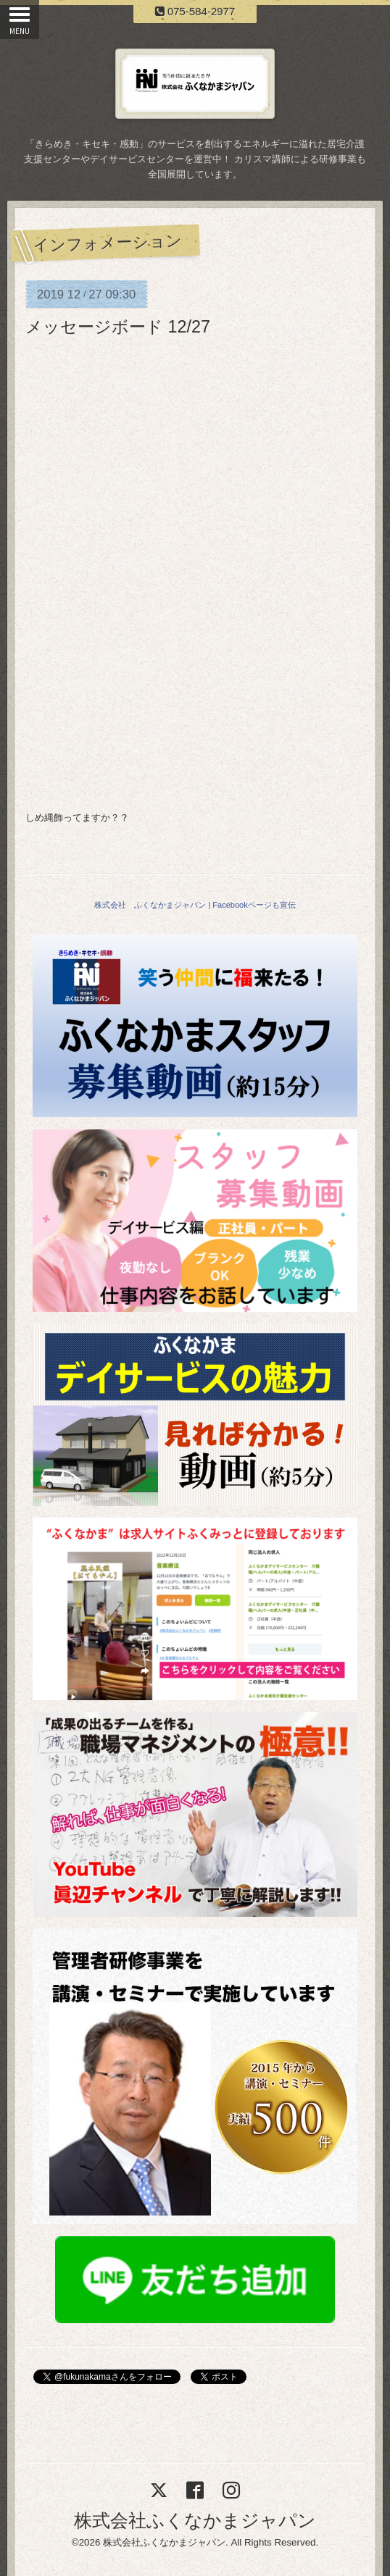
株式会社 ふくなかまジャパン (150, 904)
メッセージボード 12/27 (117, 326)
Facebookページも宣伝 (253, 904)
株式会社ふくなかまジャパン (195, 2520)
